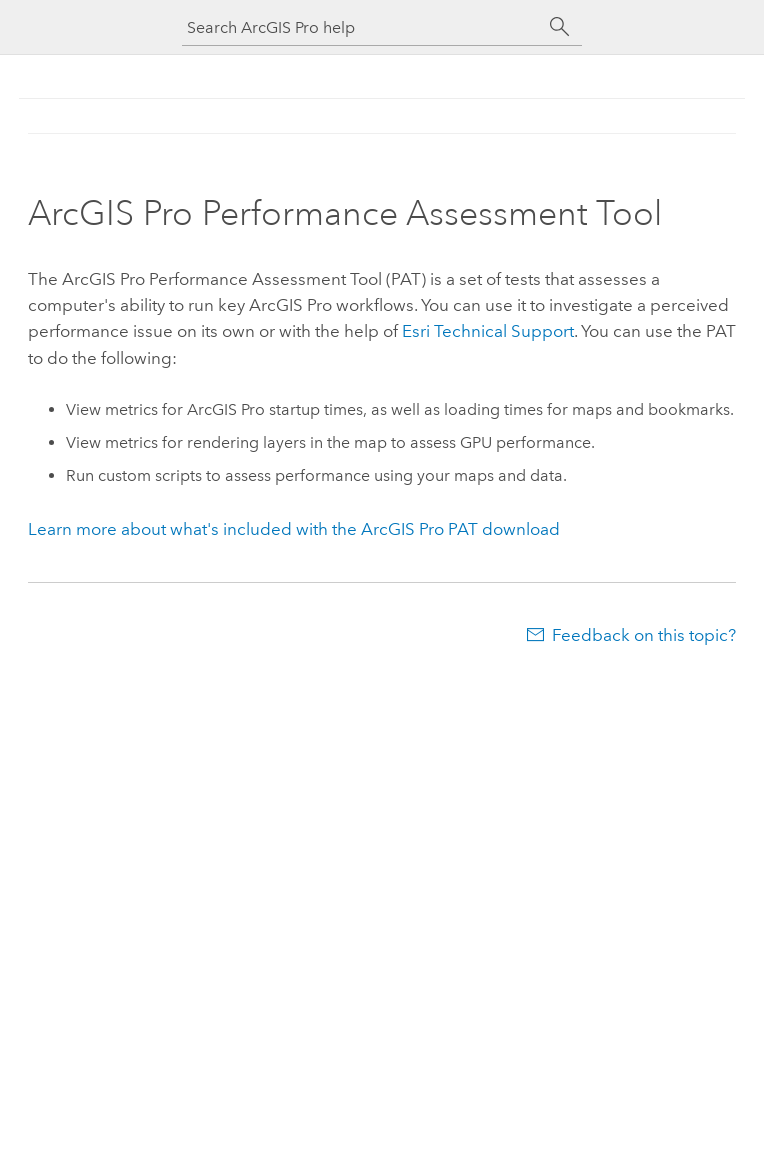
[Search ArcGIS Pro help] (362, 27)
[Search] (560, 27)
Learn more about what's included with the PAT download (294, 529)
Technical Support (488, 331)
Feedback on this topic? (644, 635)
